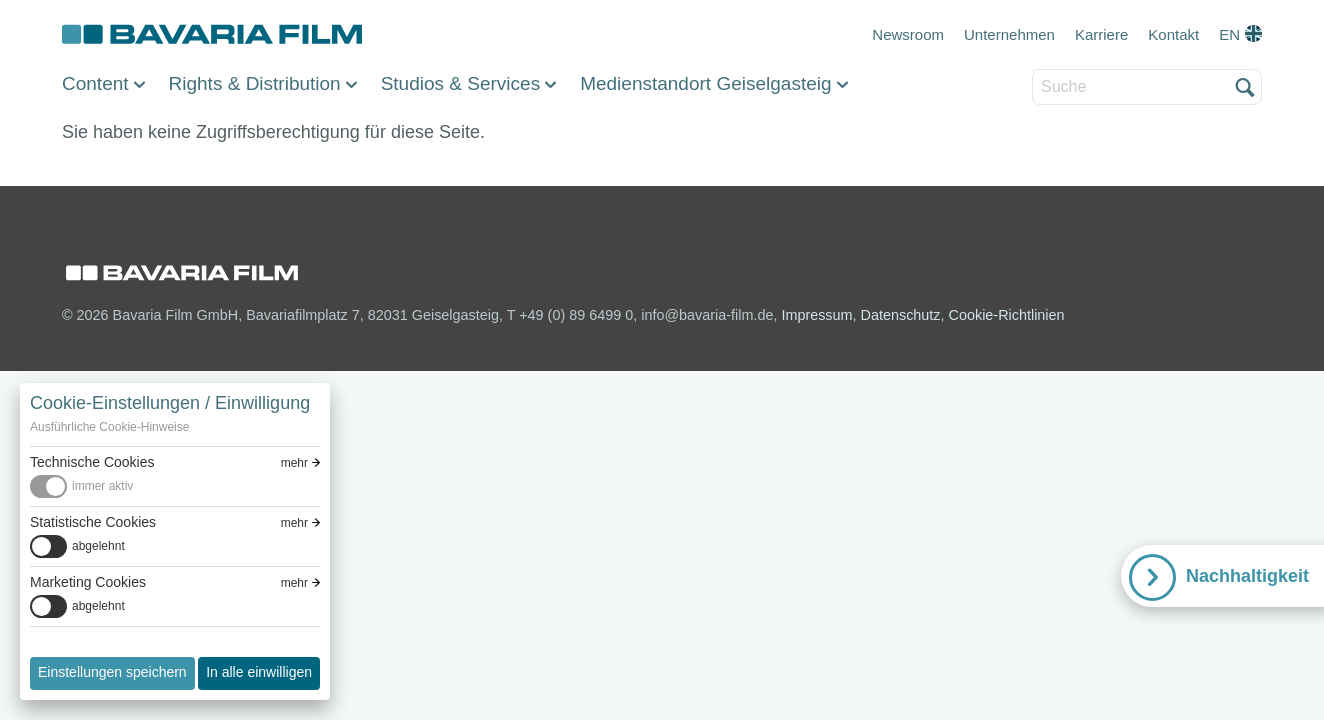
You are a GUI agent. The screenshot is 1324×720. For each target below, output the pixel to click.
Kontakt (1173, 34)
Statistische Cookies (93, 522)
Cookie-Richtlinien (1007, 315)
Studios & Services (460, 83)
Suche (1033, 70)
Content (95, 83)
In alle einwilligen (259, 672)
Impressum (816, 315)
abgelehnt (98, 546)
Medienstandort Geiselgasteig (705, 83)
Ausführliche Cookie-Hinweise (109, 427)
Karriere (1101, 34)
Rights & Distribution (255, 83)
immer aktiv (102, 486)
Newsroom (908, 34)
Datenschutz (901, 315)
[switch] (175, 486)
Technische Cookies (92, 462)
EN (1229, 34)
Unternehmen (1009, 34)
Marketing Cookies (88, 582)
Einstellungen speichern (112, 672)
